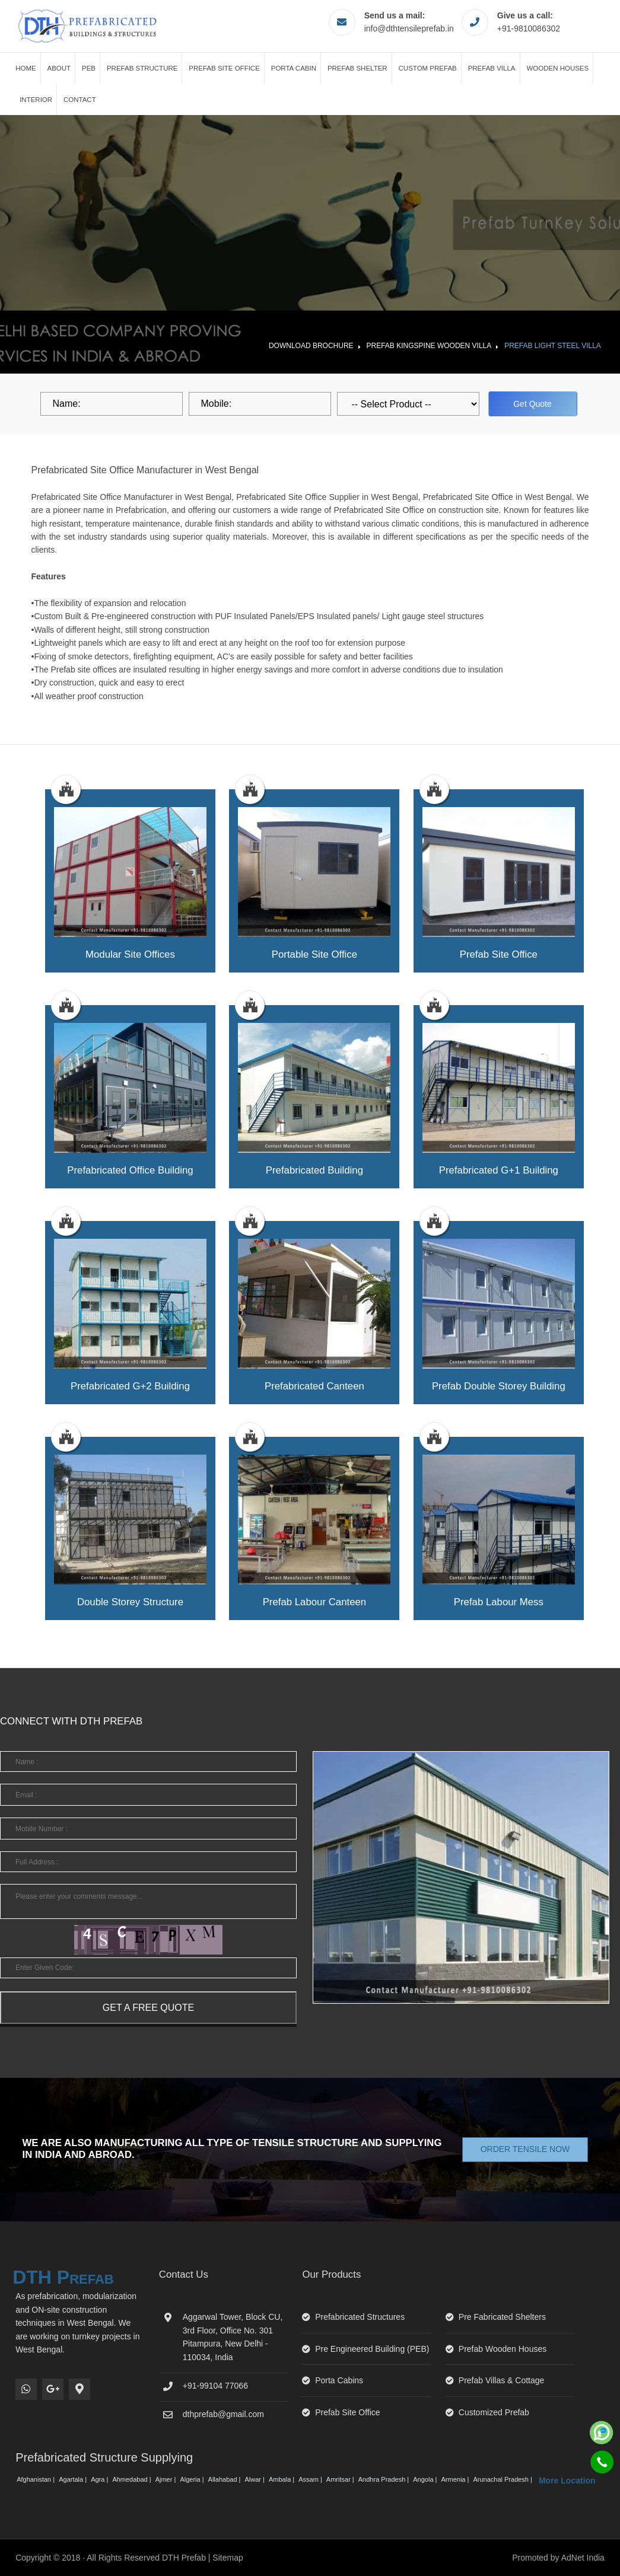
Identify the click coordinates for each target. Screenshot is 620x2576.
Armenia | (455, 2479)
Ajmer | (166, 2479)
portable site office (314, 954)
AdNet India (583, 2557)
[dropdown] (408, 404)
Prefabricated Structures (360, 2317)
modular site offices (130, 954)
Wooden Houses (557, 68)
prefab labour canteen (314, 1602)
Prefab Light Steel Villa (552, 346)
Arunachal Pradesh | (503, 2479)
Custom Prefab (428, 68)
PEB (89, 68)
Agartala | (73, 2479)
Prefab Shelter (357, 68)
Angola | (425, 2479)
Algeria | (192, 2479)
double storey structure (130, 1602)
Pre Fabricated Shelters (502, 2317)
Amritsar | (341, 2479)
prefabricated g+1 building (498, 1170)
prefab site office (499, 954)
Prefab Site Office (224, 68)
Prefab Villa (492, 68)
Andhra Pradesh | (384, 2479)
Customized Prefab (494, 2412)
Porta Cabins (339, 2380)
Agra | (100, 2479)
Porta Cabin (293, 68)
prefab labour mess (498, 1602)
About (59, 68)
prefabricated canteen (314, 1386)
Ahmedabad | (132, 2479)
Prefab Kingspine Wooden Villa (429, 346)
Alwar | (255, 2479)
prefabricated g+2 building (130, 1386)
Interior (36, 99)
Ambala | (282, 2479)
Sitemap (227, 2557)
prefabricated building (314, 1170)
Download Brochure (311, 346)
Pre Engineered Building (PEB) (372, 2349)
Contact (79, 99)
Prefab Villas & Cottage (502, 2380)
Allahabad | (225, 2479)
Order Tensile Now (525, 2149)
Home (25, 68)
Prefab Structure (142, 68)
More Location (567, 2480)
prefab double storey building (498, 1386)
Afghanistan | (36, 2479)
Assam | (311, 2479)
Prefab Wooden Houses (502, 2349)
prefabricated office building (130, 1170)
